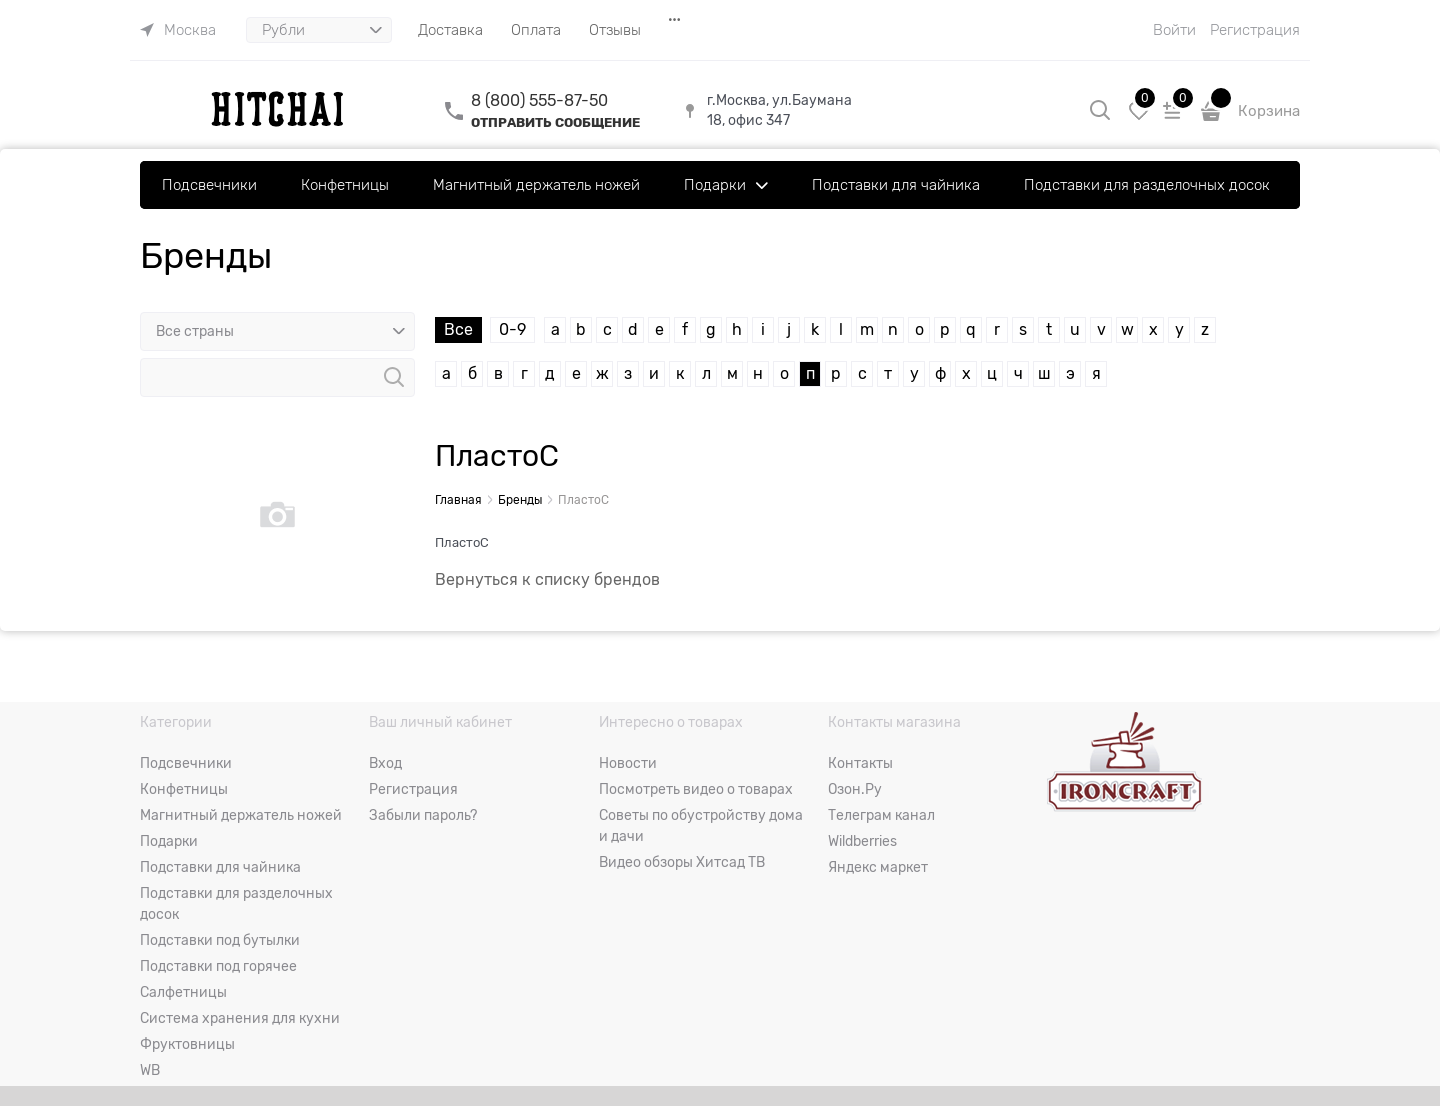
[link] (178, 30)
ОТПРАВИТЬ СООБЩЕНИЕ (555, 122)
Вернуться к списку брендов (547, 580)
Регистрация (1255, 30)
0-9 (512, 330)
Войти (1174, 30)
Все (458, 330)
